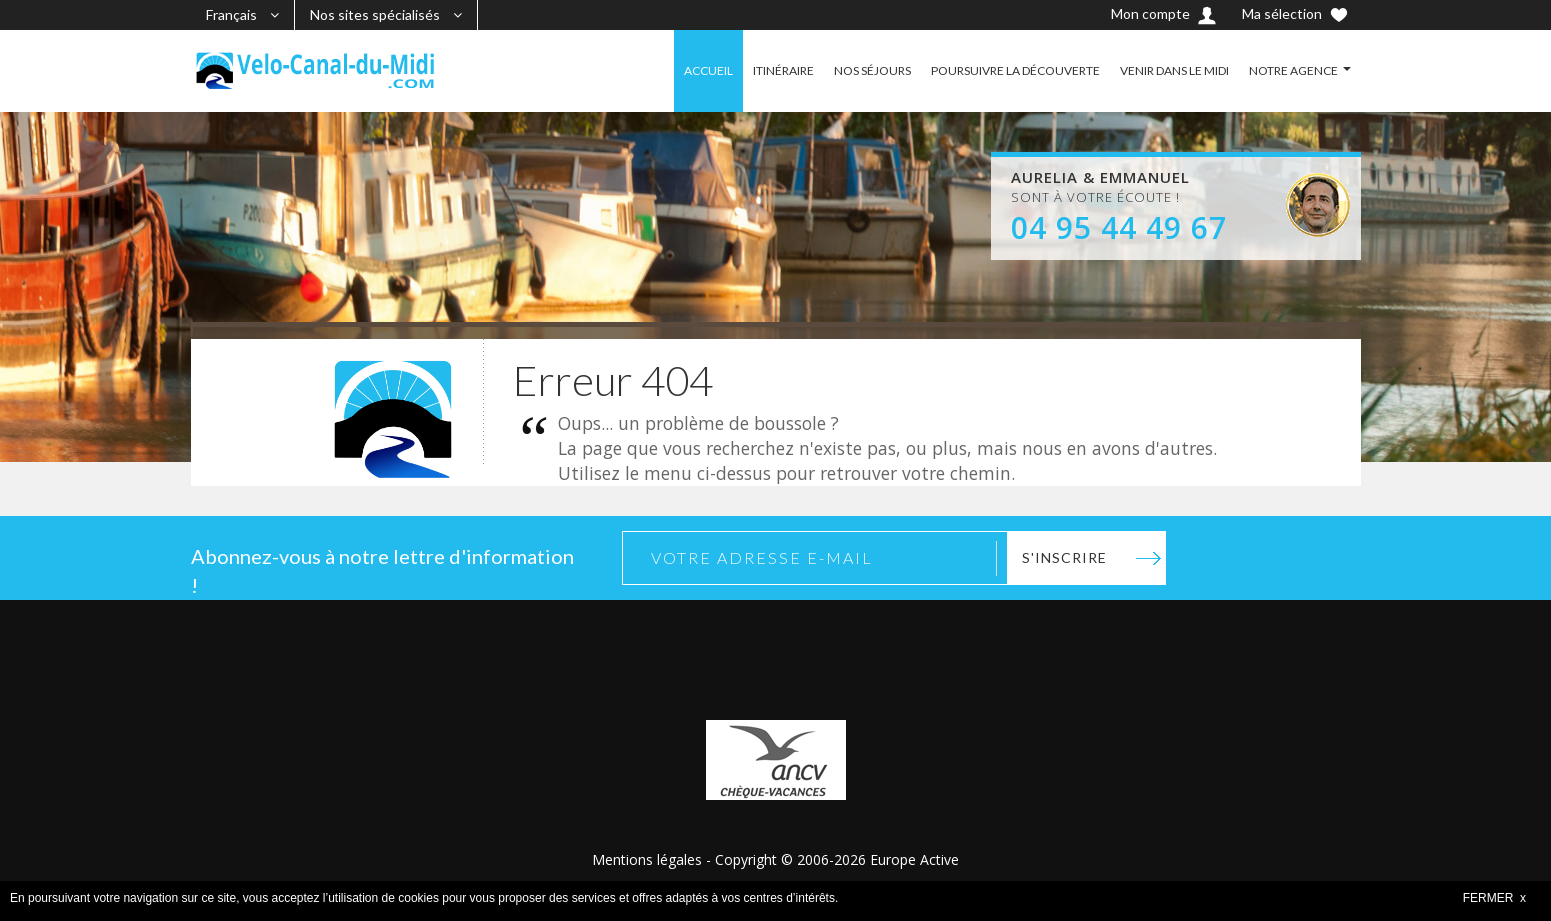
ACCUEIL (708, 70)
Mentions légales (647, 859)
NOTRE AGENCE (1293, 70)
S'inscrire (1064, 557)
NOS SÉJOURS (872, 70)
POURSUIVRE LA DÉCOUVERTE (1015, 70)
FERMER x (1494, 898)
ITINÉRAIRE (783, 70)
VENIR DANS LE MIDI (1174, 70)
